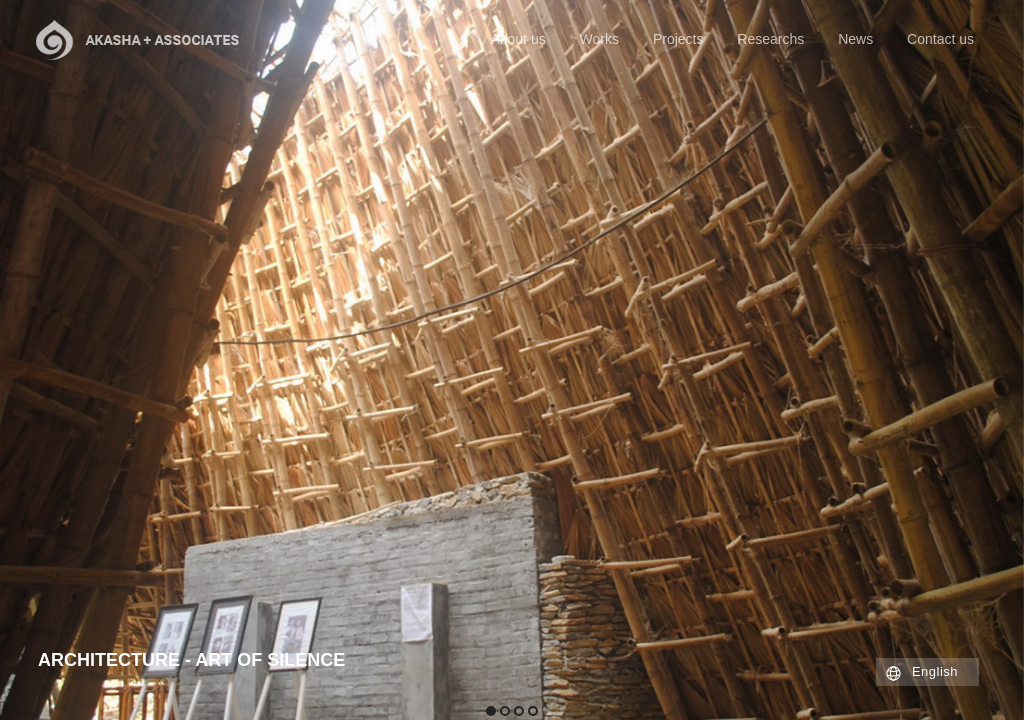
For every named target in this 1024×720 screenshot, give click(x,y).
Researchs (770, 39)
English (935, 671)
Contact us (940, 39)
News (855, 39)
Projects (678, 39)
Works (599, 39)
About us (517, 39)
